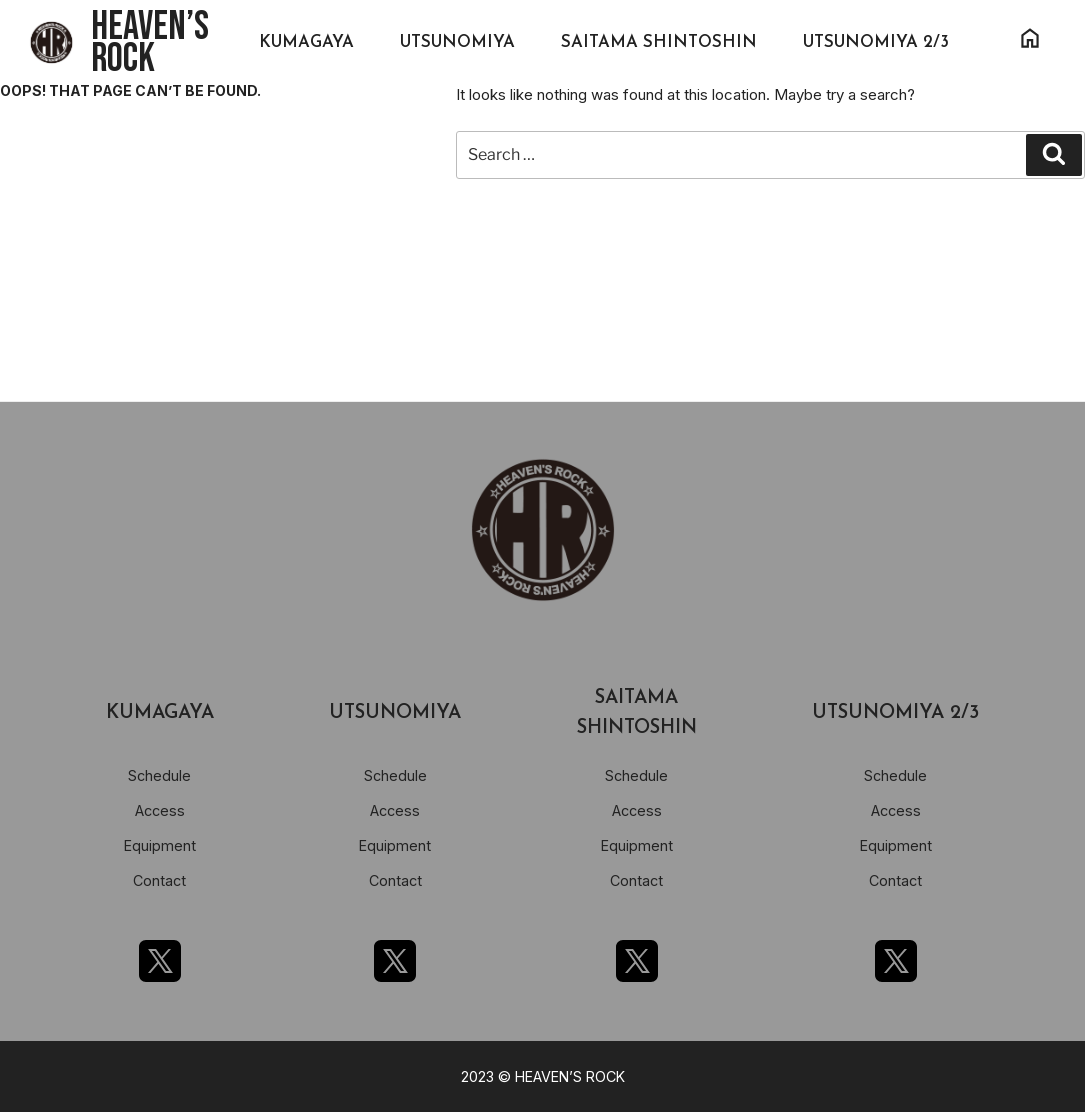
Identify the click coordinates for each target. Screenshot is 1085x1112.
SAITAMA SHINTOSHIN (659, 42)
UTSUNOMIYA (457, 42)
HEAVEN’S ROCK (150, 43)
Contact (159, 880)
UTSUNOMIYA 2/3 (876, 42)
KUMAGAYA (306, 42)
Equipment (160, 845)
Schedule (159, 775)
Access (160, 810)
